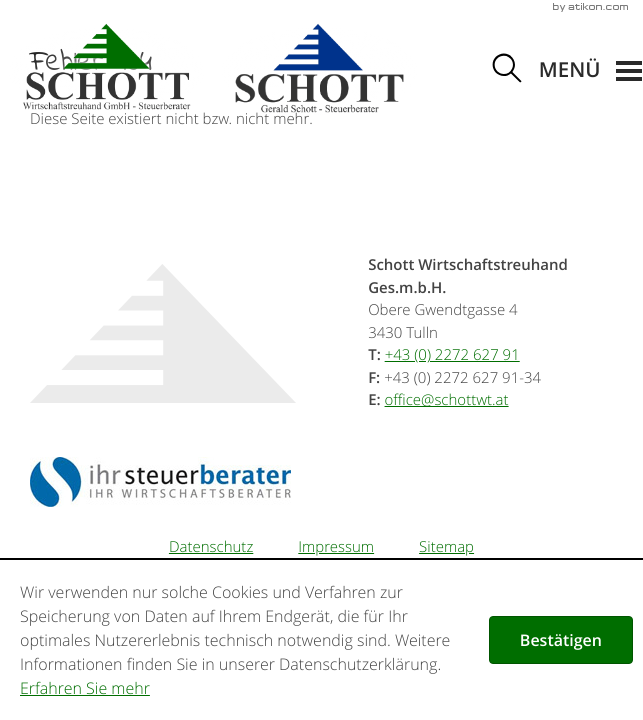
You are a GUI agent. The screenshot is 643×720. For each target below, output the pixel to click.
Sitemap (446, 547)
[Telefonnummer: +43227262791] (452, 355)
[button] (590, 71)
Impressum (336, 547)
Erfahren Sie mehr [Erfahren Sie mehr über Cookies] (85, 688)
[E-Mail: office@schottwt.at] (447, 400)
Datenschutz (211, 547)
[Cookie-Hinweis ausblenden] (561, 640)
